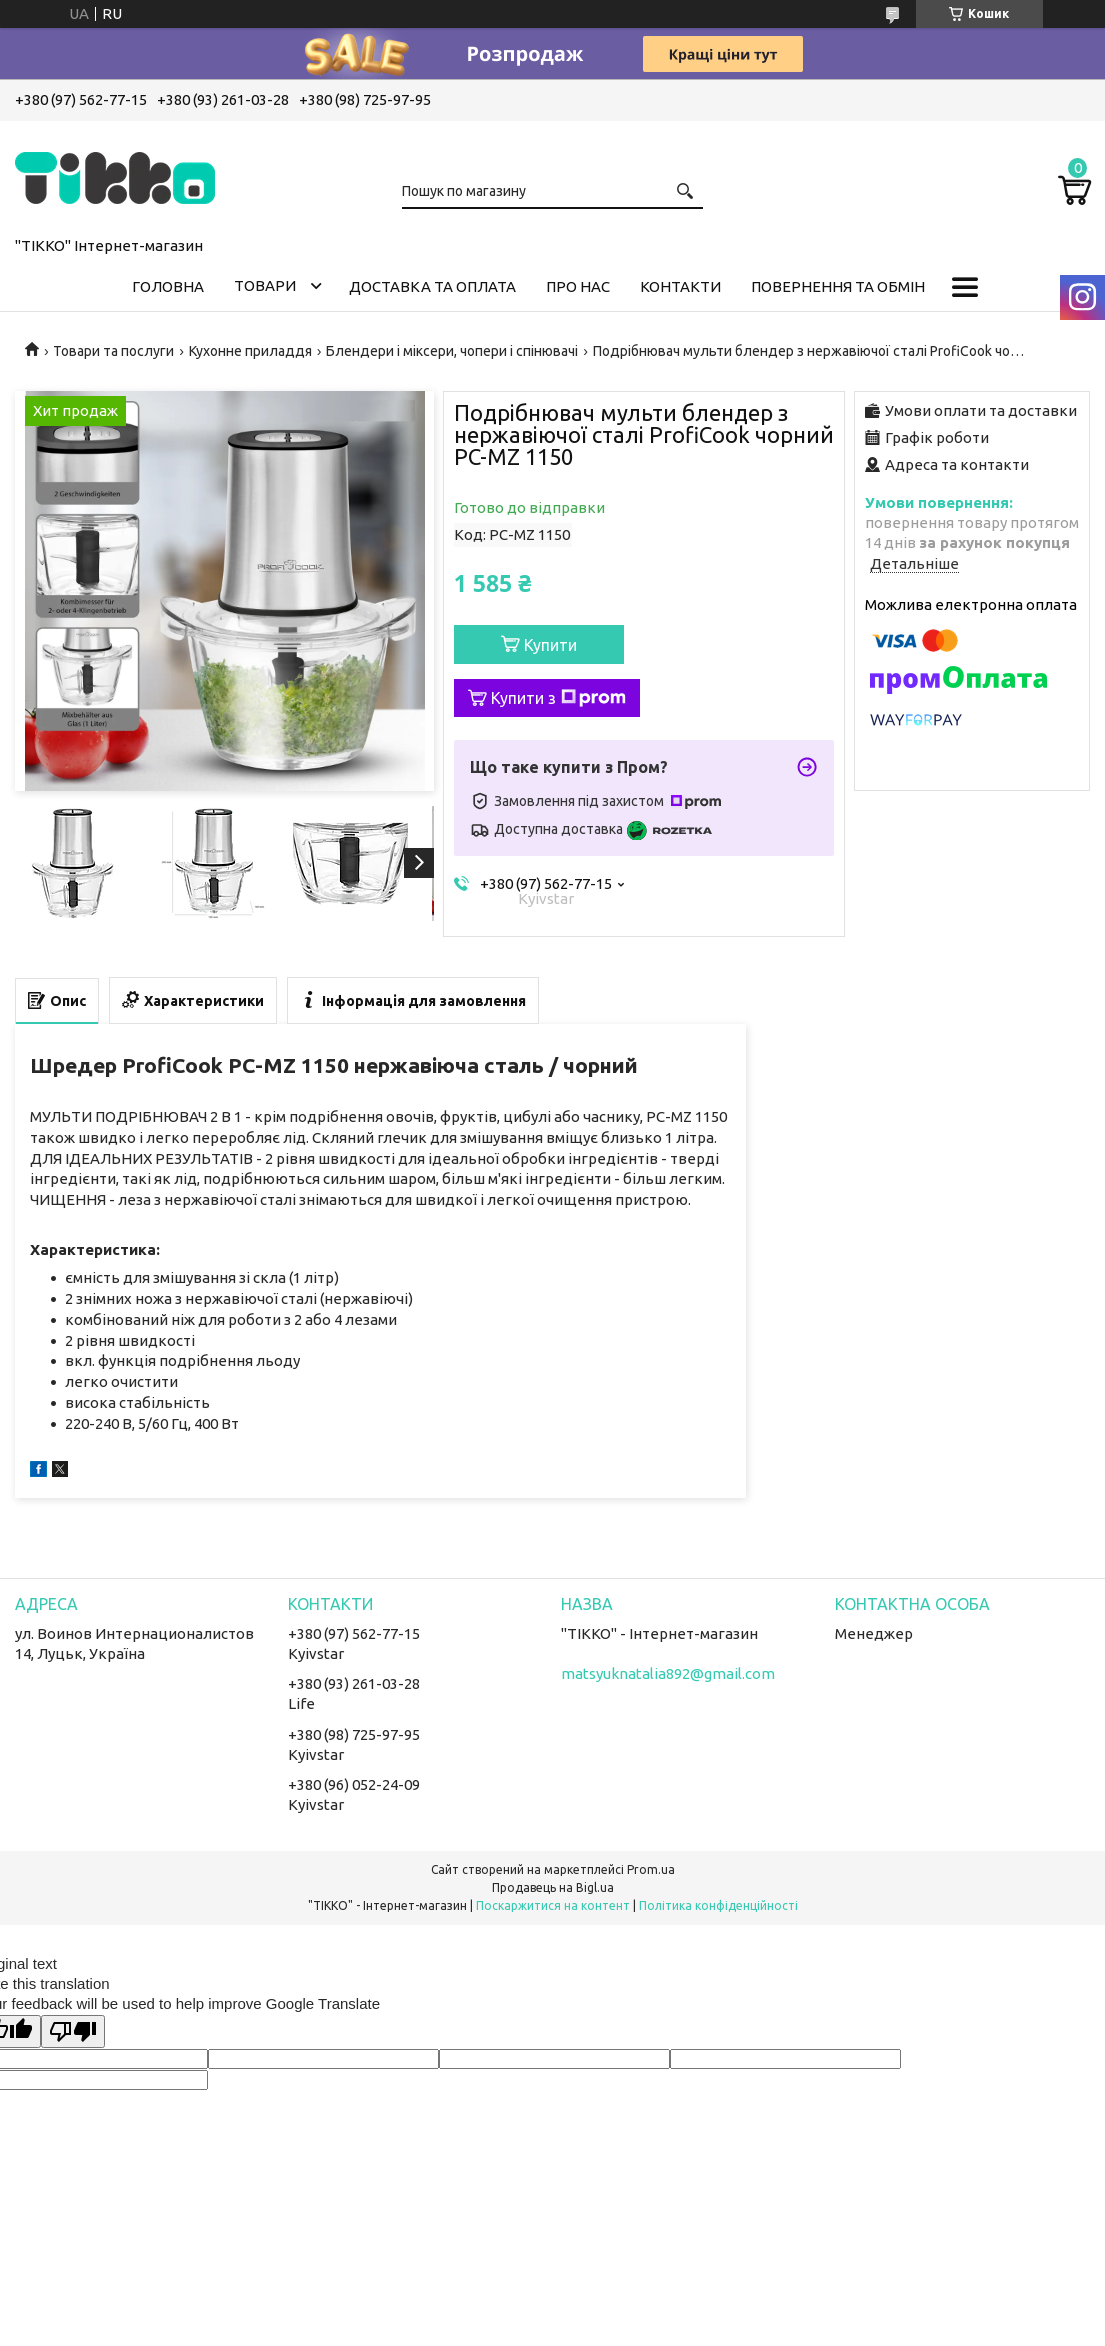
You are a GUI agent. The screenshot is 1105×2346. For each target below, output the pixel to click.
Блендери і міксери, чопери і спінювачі (452, 351)
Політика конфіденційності (718, 1905)
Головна (168, 286)
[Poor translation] (73, 2031)
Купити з (558, 698)
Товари (265, 285)
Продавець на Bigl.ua (553, 1887)
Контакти (680, 286)
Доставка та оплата (432, 286)
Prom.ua (651, 1869)
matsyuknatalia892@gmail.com (668, 1673)
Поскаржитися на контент (553, 1905)
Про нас (578, 286)
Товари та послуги (113, 351)
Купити (550, 645)
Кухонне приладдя (250, 351)
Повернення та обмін (838, 286)
